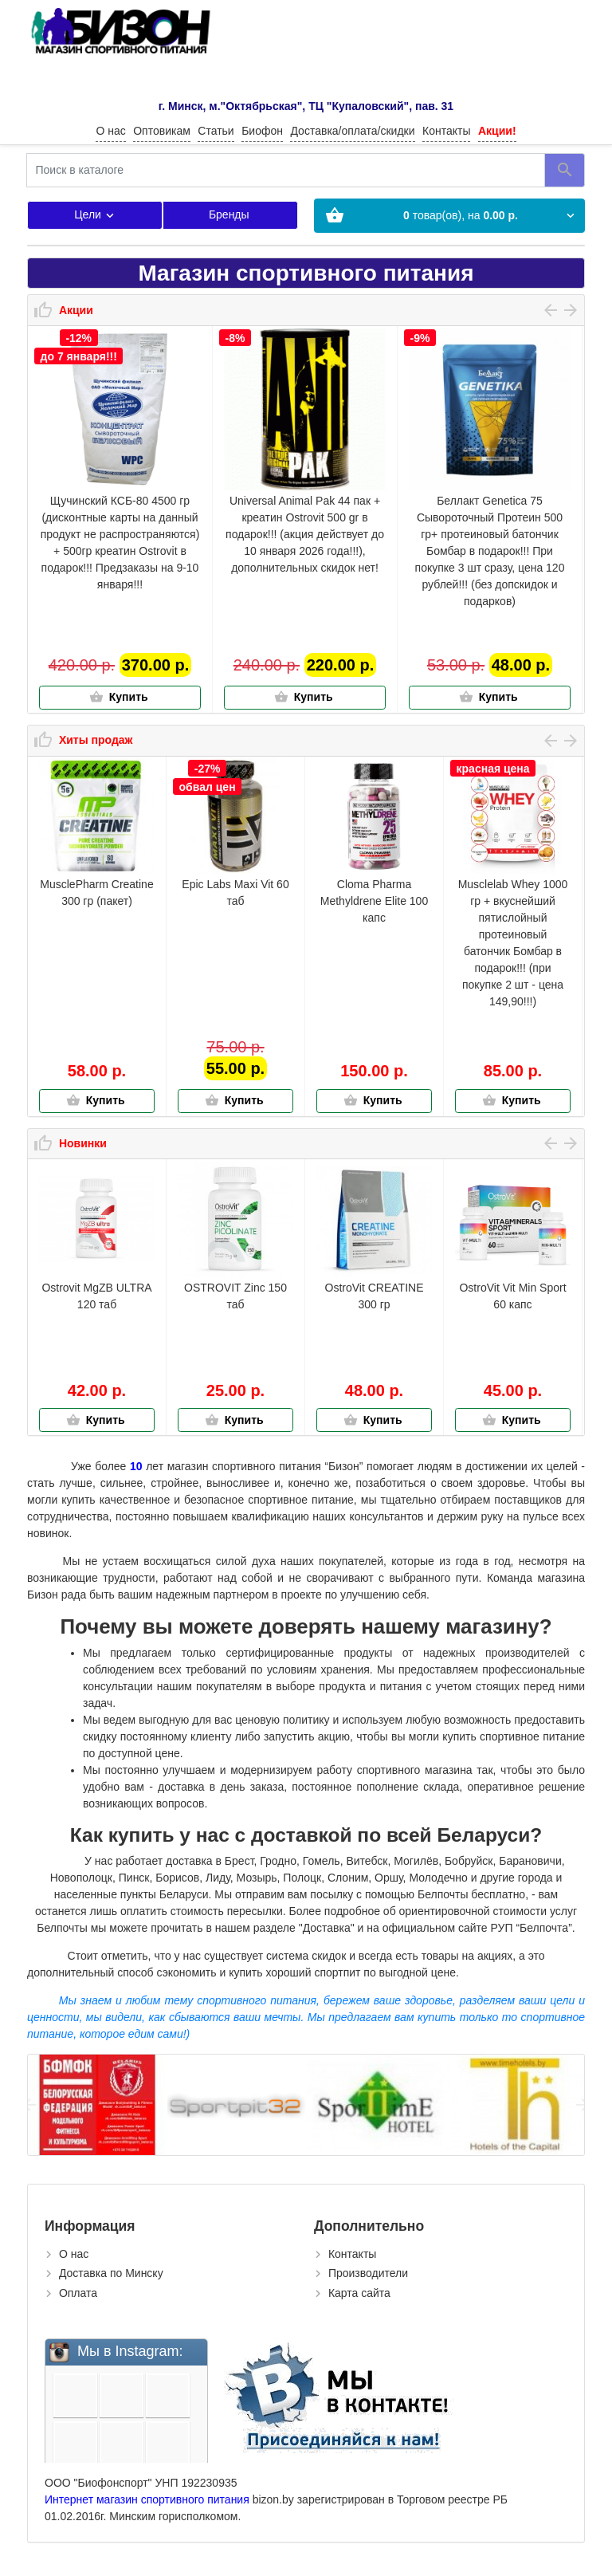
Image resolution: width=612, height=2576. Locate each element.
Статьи (215, 130)
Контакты (446, 130)
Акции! (497, 130)
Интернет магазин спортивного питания (147, 2499)
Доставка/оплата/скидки (352, 130)
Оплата (78, 2293)
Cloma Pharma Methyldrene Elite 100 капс (374, 901)
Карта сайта (359, 2293)
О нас (110, 130)
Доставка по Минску (111, 2273)
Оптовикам (161, 130)
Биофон (262, 130)
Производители (368, 2273)
